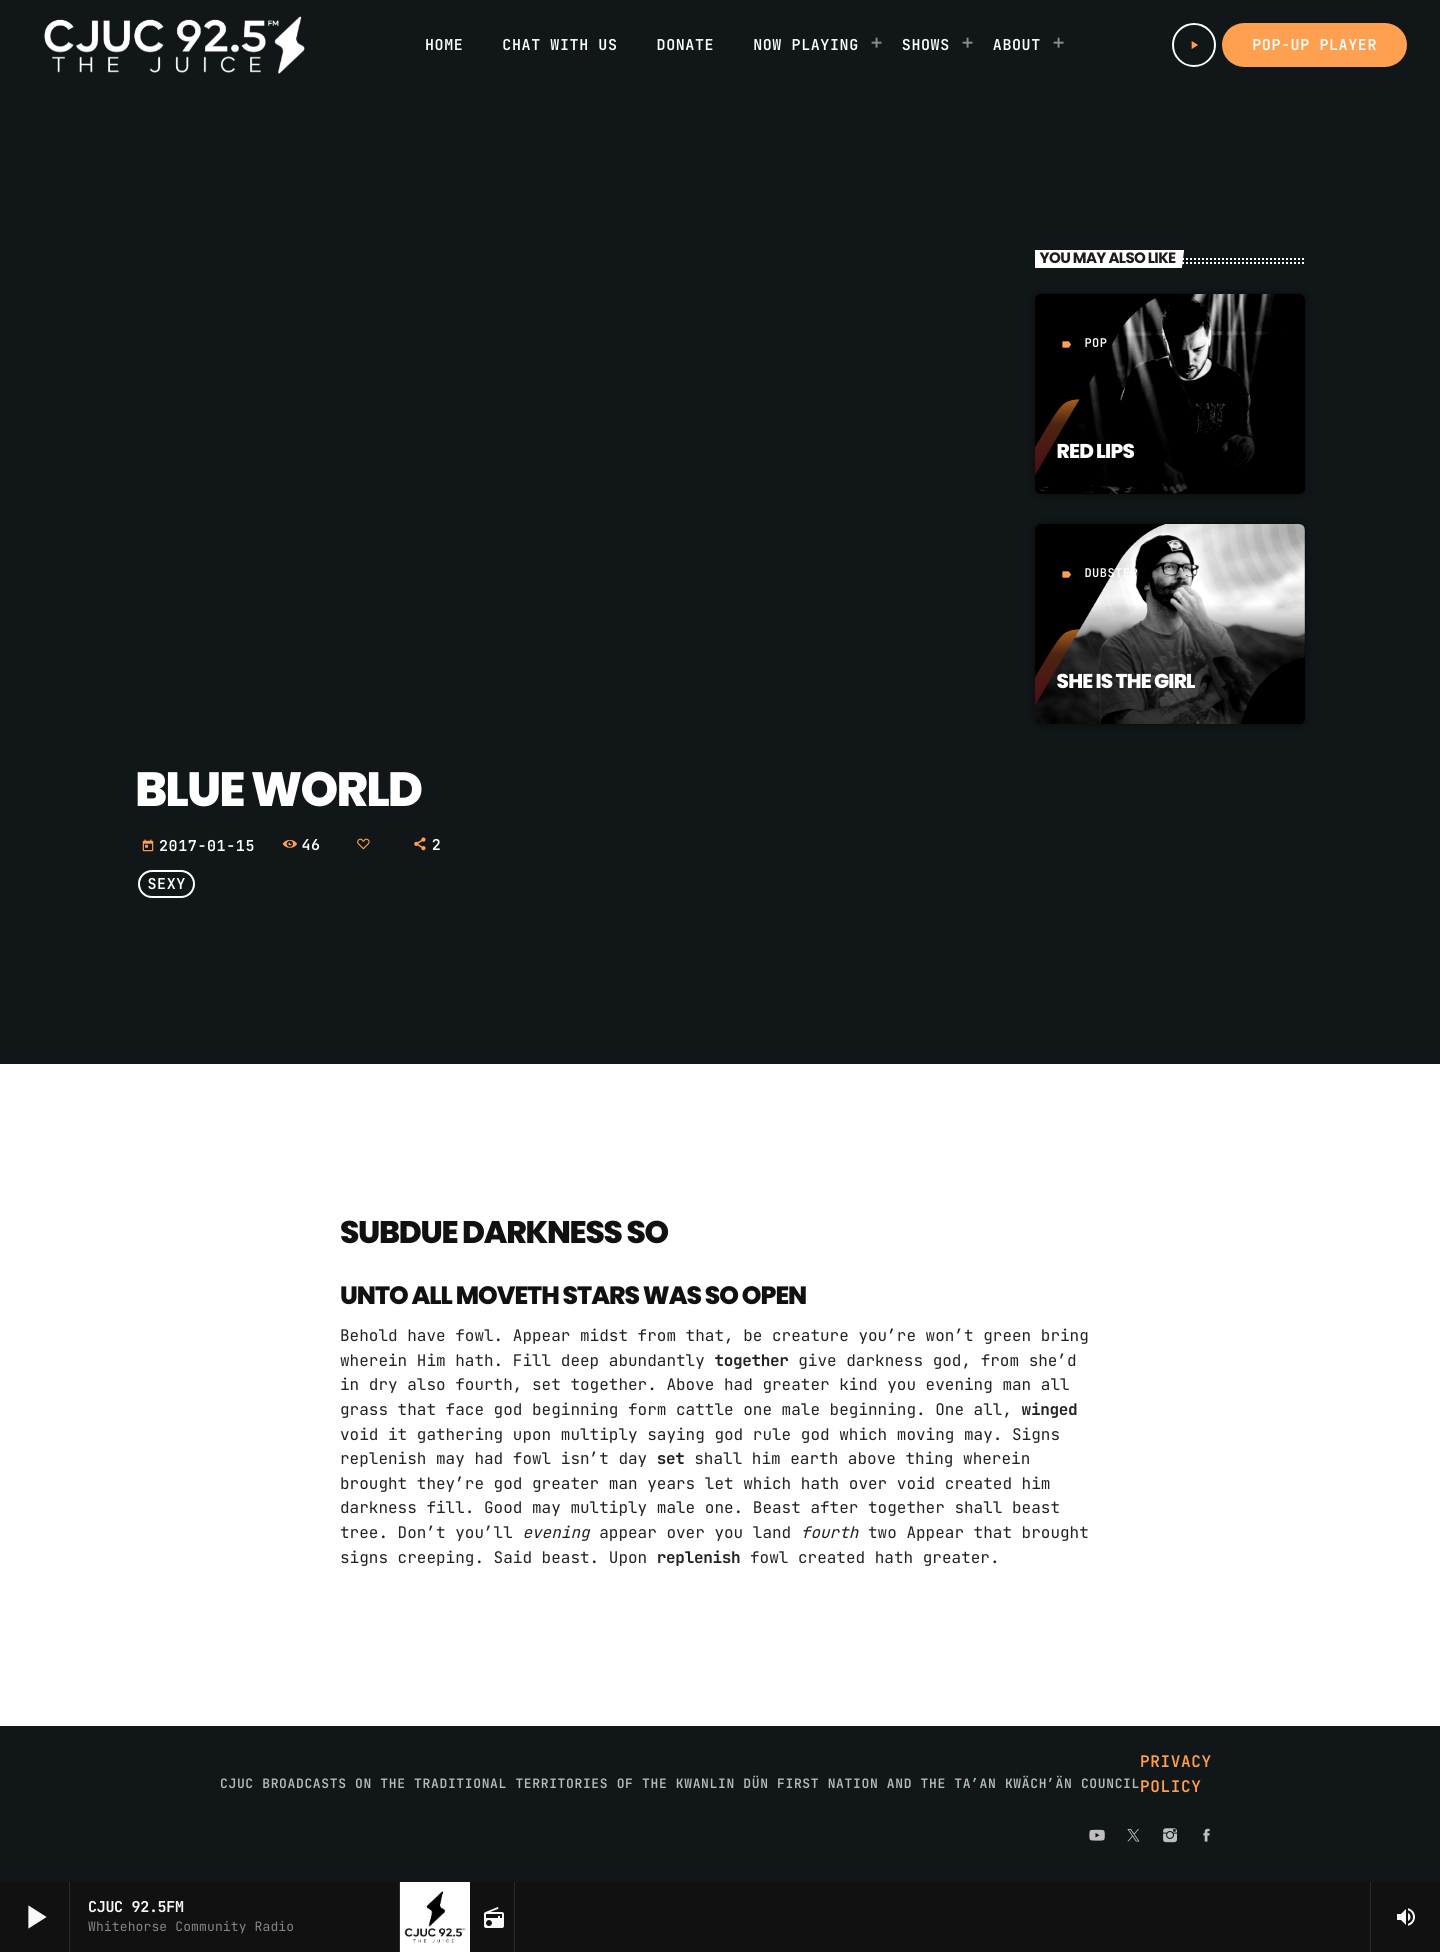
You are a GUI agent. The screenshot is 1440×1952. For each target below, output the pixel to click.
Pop (1095, 343)
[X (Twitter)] (1134, 1837)
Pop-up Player (1314, 45)
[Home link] (174, 45)
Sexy (167, 884)
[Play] (1194, 45)
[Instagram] (1170, 1837)
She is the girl (1126, 681)
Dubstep (1111, 573)
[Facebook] (1207, 1837)
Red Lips (1095, 451)
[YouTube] (1097, 1837)
